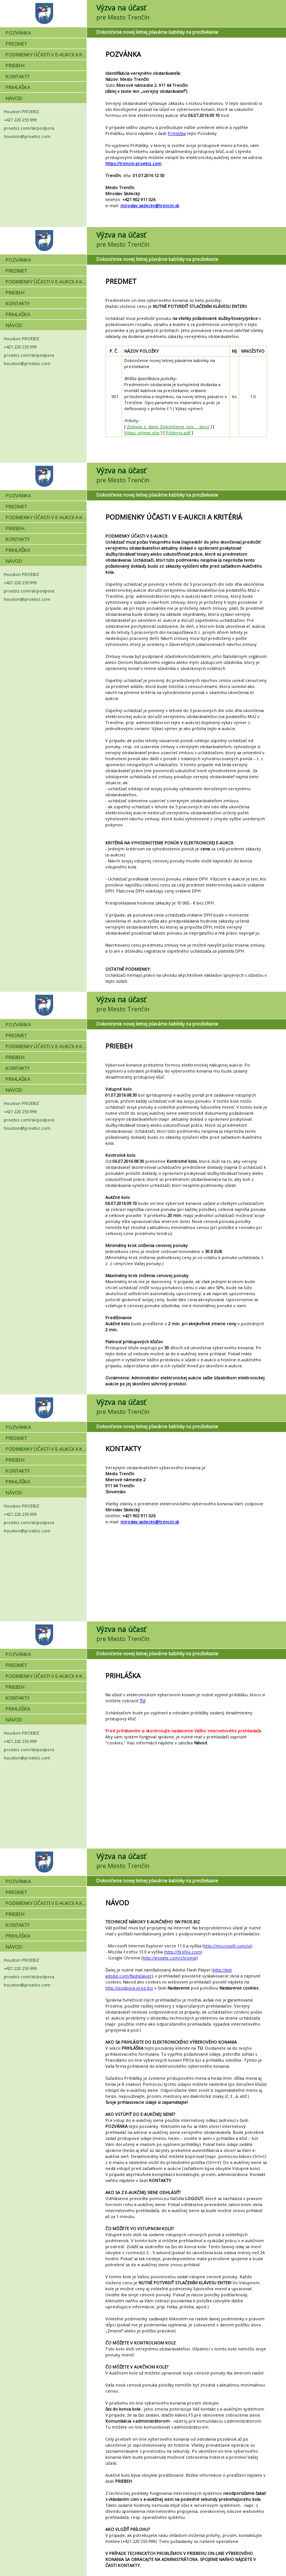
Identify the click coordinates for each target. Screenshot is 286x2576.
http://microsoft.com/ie (227, 1946)
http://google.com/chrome (169, 1958)
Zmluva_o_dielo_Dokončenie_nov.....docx (168, 426)
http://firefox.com (183, 1952)
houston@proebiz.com (27, 136)
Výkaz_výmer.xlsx (142, 432)
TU (142, 1700)
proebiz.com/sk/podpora (29, 128)
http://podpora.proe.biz (129, 1988)
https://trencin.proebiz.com (133, 163)
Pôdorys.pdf (178, 432)
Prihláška (177, 133)
